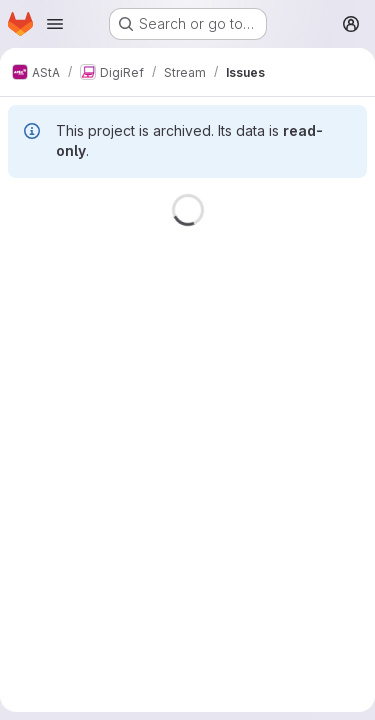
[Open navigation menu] (55, 24)
